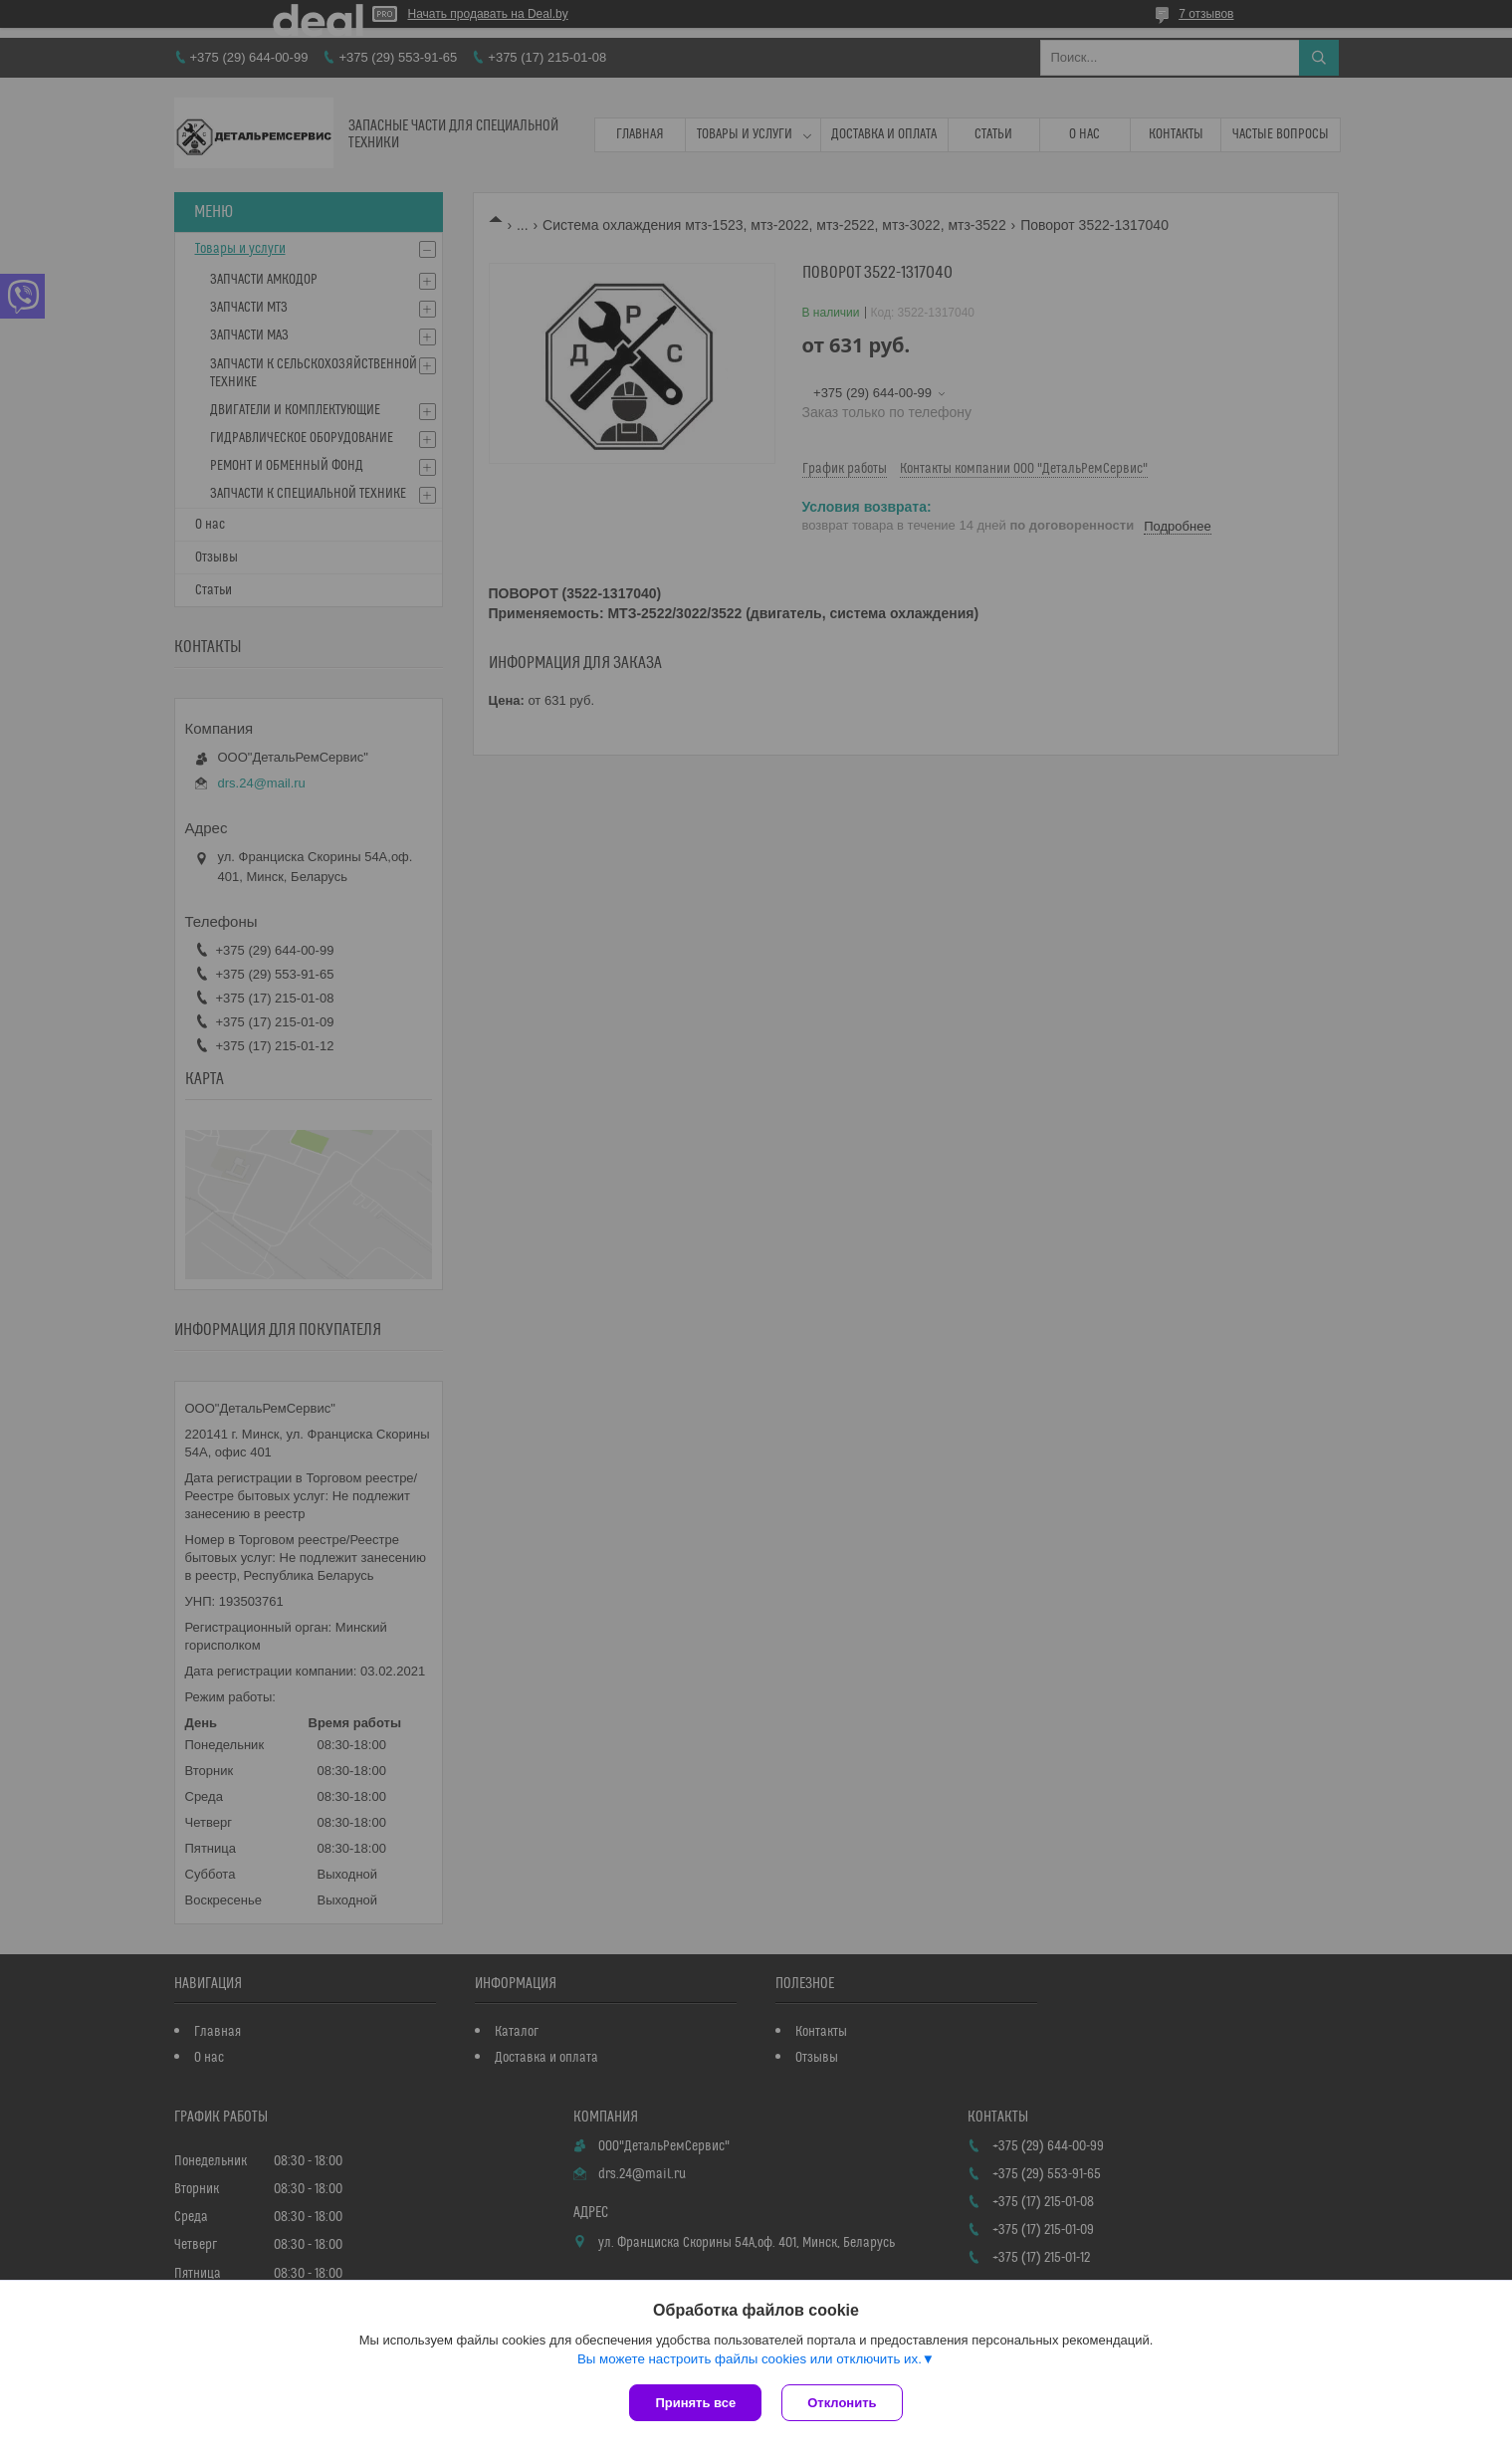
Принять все (695, 2402)
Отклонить (841, 2402)
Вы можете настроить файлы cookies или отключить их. (749, 2358)
